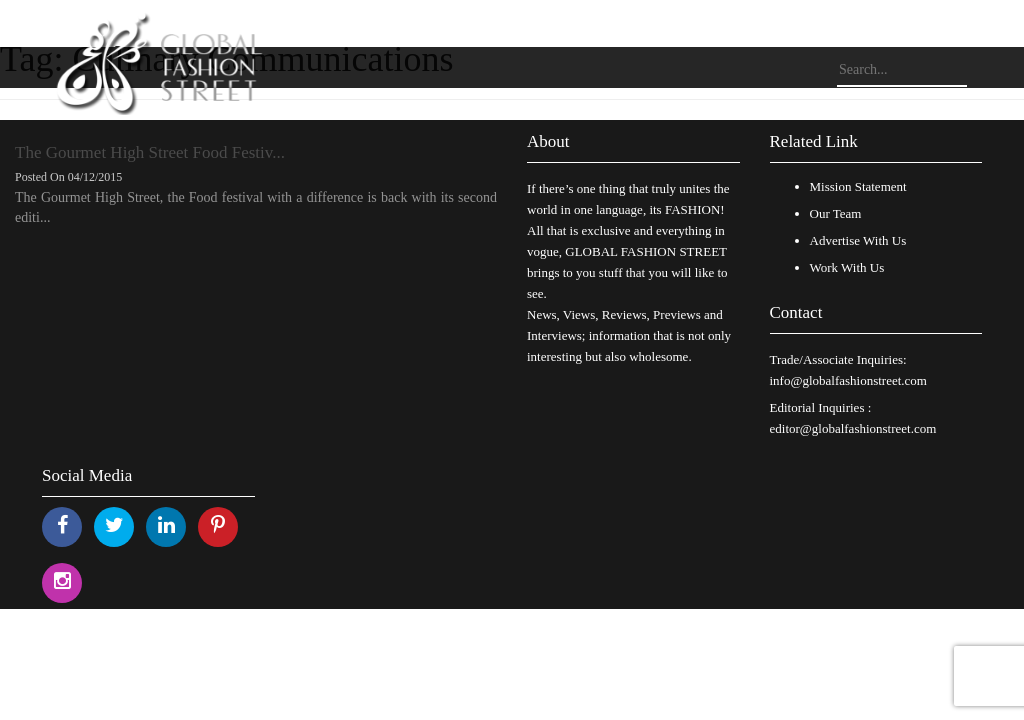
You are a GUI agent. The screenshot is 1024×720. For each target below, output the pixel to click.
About (548, 141)
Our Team (836, 213)
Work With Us (847, 267)
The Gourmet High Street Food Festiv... (150, 152)
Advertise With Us (858, 240)
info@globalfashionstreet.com (848, 380)
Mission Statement (858, 186)
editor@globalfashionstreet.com (853, 428)
